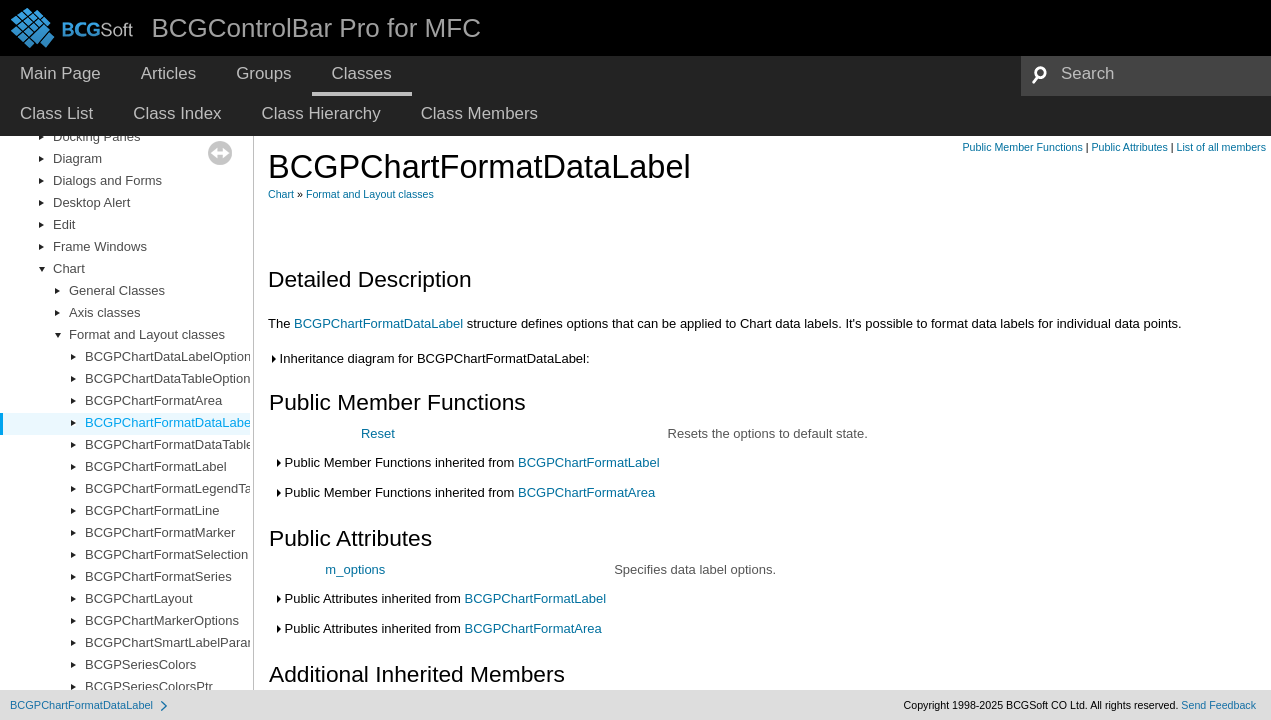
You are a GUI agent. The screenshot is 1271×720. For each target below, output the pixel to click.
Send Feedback (1218, 705)
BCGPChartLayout (139, 598)
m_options (355, 569)
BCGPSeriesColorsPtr (149, 686)
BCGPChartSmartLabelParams (175, 642)
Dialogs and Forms (107, 180)
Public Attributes (1129, 147)
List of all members (1221, 147)
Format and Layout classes (147, 334)
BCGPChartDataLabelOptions (171, 356)
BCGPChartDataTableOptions (171, 378)
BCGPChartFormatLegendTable (177, 488)
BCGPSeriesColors (140, 664)
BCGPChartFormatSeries (158, 576)
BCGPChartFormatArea (153, 400)
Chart (69, 268)
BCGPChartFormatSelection (166, 554)
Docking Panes (96, 136)
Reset (378, 433)
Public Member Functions (1023, 147)
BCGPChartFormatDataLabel (169, 422)
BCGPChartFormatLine (152, 510)
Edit (64, 224)
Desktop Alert (91, 202)
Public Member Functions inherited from (466, 462)
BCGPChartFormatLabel (156, 466)
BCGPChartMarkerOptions (162, 620)
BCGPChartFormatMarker (160, 532)
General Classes (117, 290)
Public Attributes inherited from (439, 598)
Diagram (77, 158)
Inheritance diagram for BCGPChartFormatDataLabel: (429, 358)
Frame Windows (100, 246)
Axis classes (105, 312)
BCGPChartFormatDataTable (169, 444)
